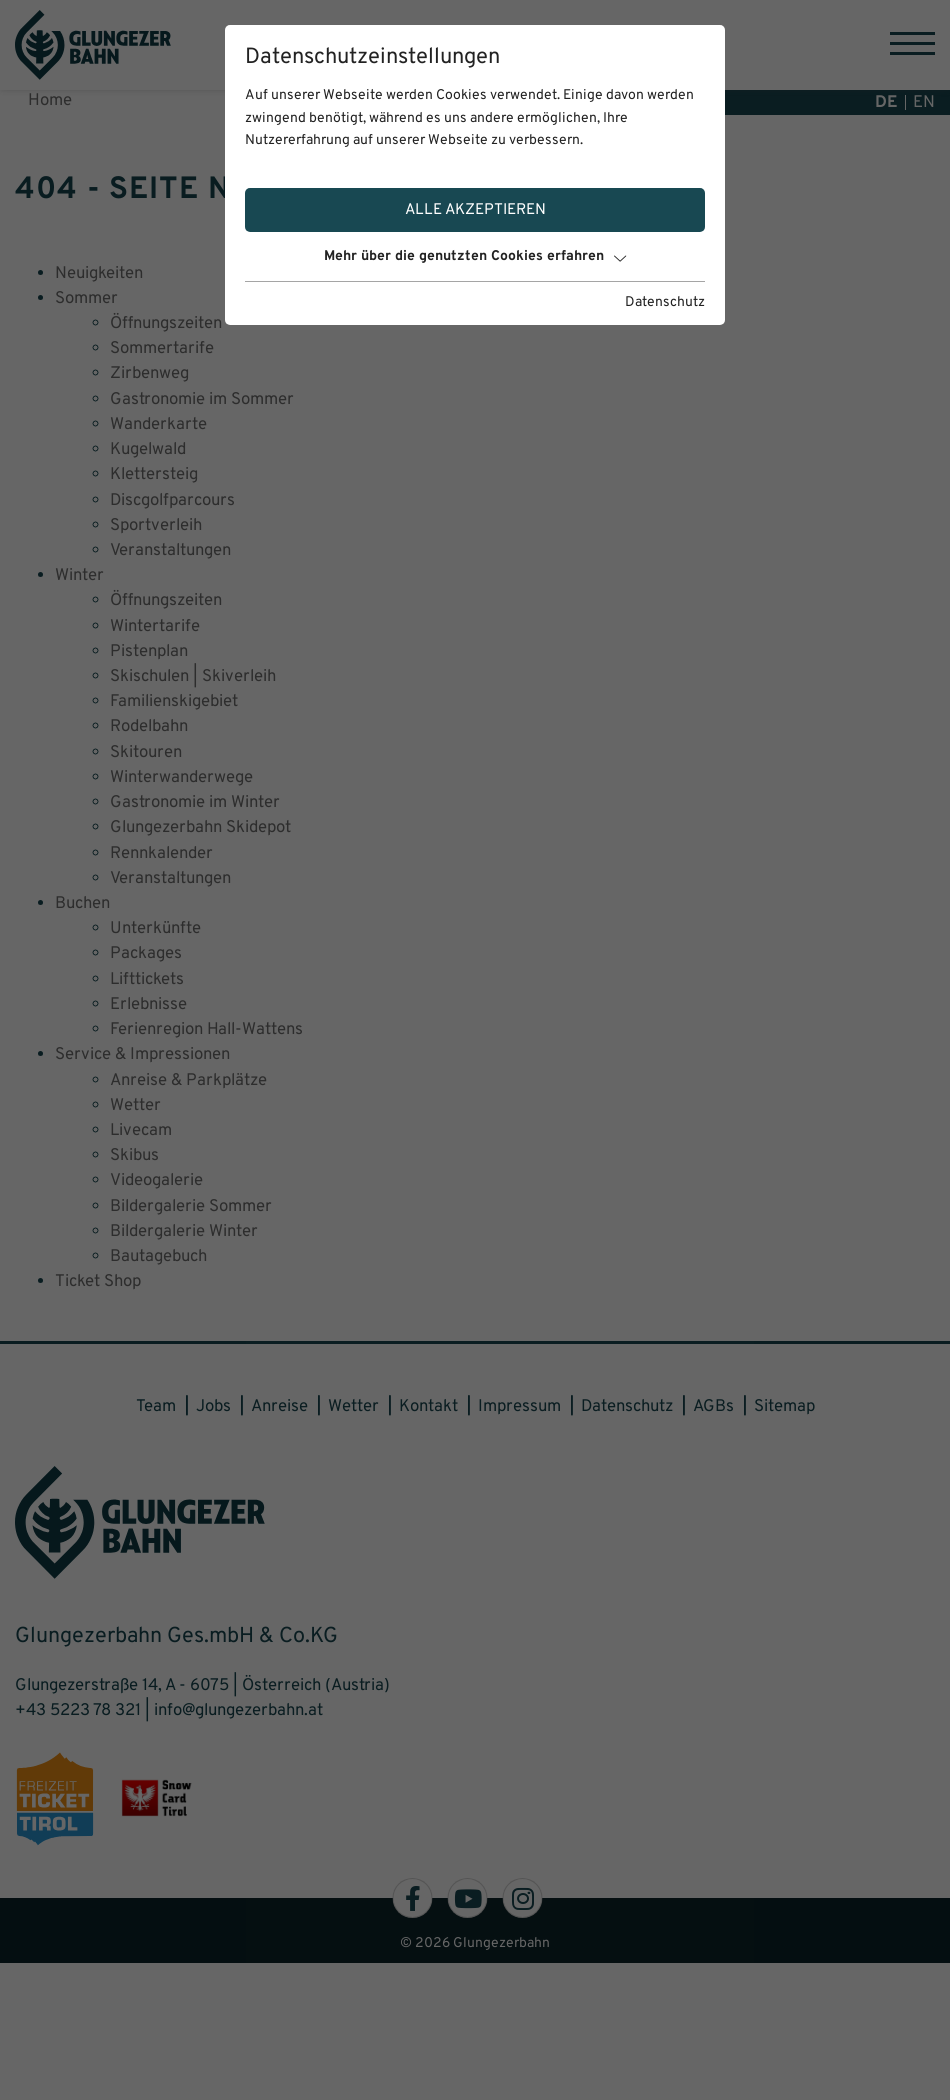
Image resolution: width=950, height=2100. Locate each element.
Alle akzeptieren (475, 210)
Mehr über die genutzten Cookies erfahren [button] (475, 256)
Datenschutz (665, 302)
